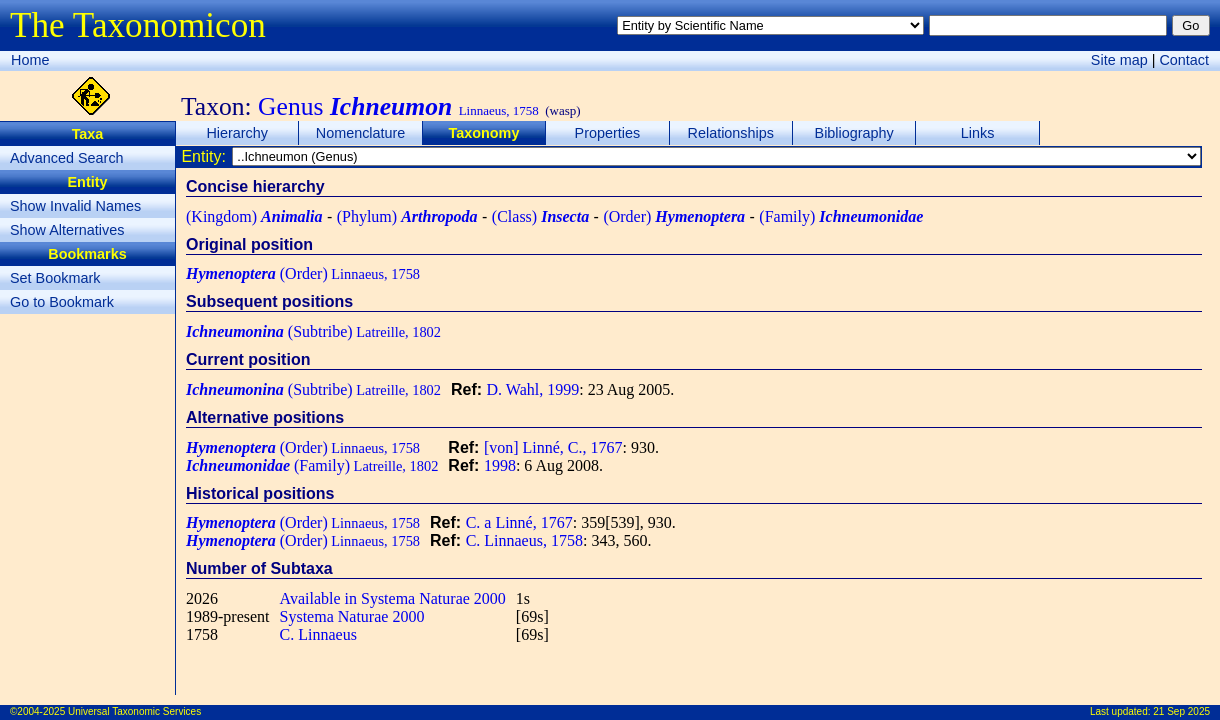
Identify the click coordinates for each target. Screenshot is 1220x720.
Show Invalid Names (75, 206)
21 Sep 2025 (1181, 711)
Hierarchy (237, 133)
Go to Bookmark (62, 302)
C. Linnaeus (318, 634)
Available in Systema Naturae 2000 (393, 598)
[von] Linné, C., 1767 (553, 447)
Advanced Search (67, 158)
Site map (1119, 60)
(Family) (841, 216)
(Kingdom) (254, 216)
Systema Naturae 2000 (352, 616)
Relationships (731, 133)
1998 (500, 465)
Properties (608, 133)
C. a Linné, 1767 (519, 522)
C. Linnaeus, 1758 (524, 540)
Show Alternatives (67, 230)
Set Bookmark (55, 278)
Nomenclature (361, 133)
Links (978, 133)
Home (30, 60)
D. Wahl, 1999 (533, 389)
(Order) (674, 216)
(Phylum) (407, 216)
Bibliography (854, 133)
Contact (1184, 60)
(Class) (540, 216)
